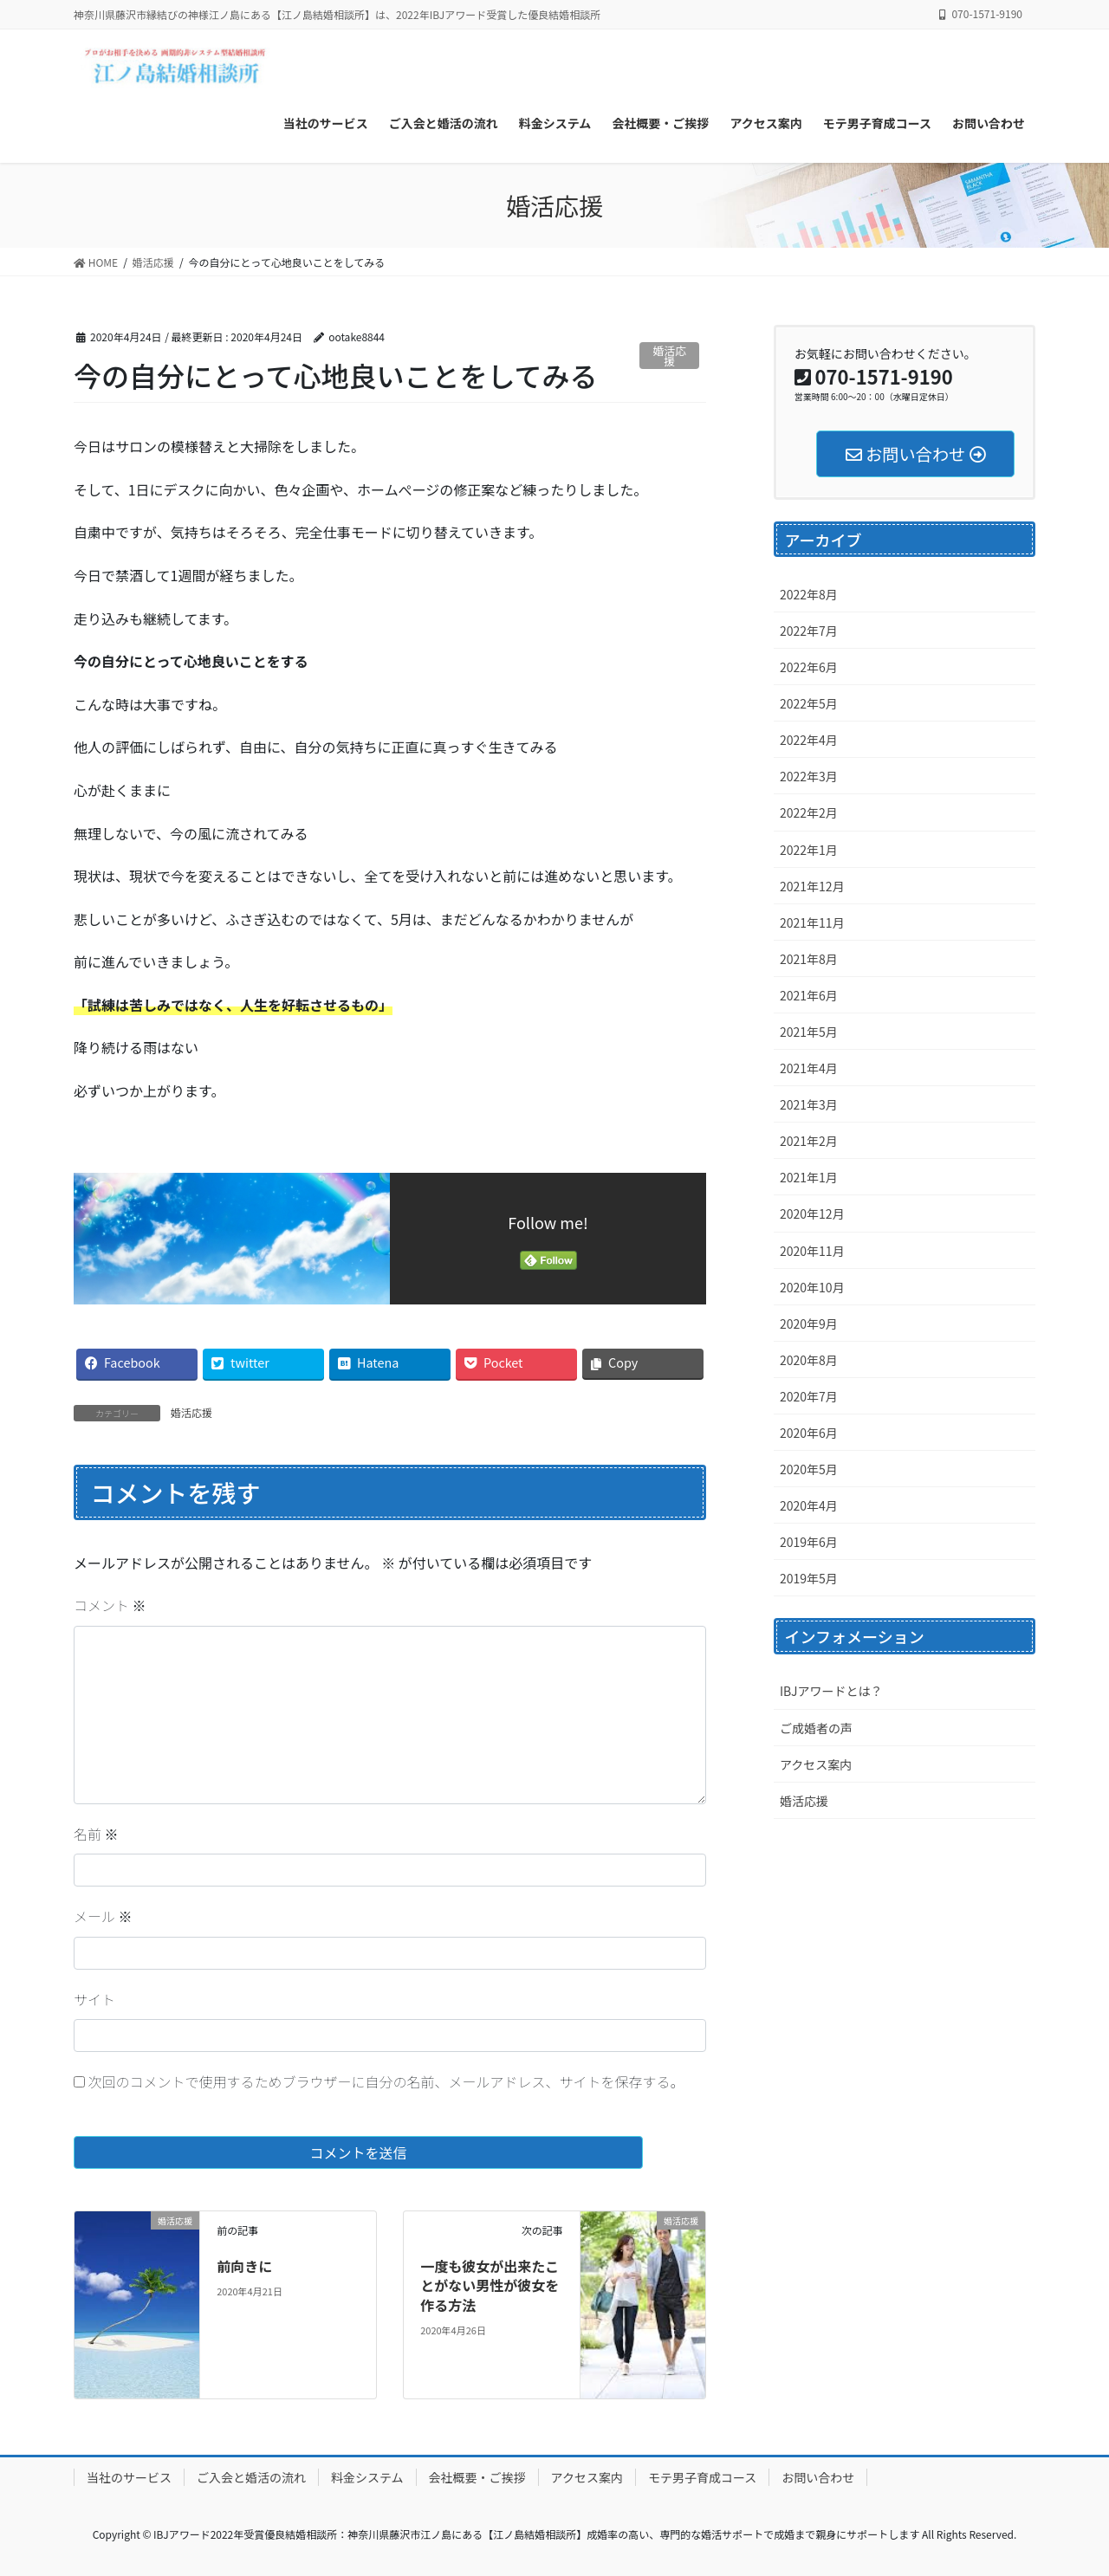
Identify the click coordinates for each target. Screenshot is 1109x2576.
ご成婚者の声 (816, 1728)
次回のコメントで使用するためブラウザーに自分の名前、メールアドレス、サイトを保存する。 (386, 2081)
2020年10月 (812, 1287)
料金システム (367, 2477)
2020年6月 (809, 1432)
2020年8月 (809, 1360)
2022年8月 (809, 594)
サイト (94, 1999)
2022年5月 (809, 703)
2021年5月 (809, 1031)
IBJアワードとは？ (831, 1690)
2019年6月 (809, 1541)
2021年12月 (812, 886)
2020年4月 (809, 1505)
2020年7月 (809, 1396)
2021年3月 (809, 1104)
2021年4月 (809, 1068)
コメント (110, 1605)
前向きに (244, 2266)
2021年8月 (809, 959)
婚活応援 (669, 356)
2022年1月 (809, 849)
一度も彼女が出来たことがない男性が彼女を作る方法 (489, 2285)
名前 (96, 1833)
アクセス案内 (816, 1764)
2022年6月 (809, 667)
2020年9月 (809, 1323)
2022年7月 (809, 630)
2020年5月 (809, 1469)
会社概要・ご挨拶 (477, 2477)
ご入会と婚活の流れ (251, 2477)
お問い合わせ (817, 2477)
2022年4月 (809, 739)
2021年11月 (812, 922)
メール (103, 1916)
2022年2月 (809, 812)
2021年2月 (809, 1140)
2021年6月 (809, 995)
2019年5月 (809, 1578)
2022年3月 (809, 776)
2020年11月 (812, 1250)
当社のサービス (129, 2477)
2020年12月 (812, 1213)
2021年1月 (809, 1177)
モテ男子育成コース (702, 2477)
